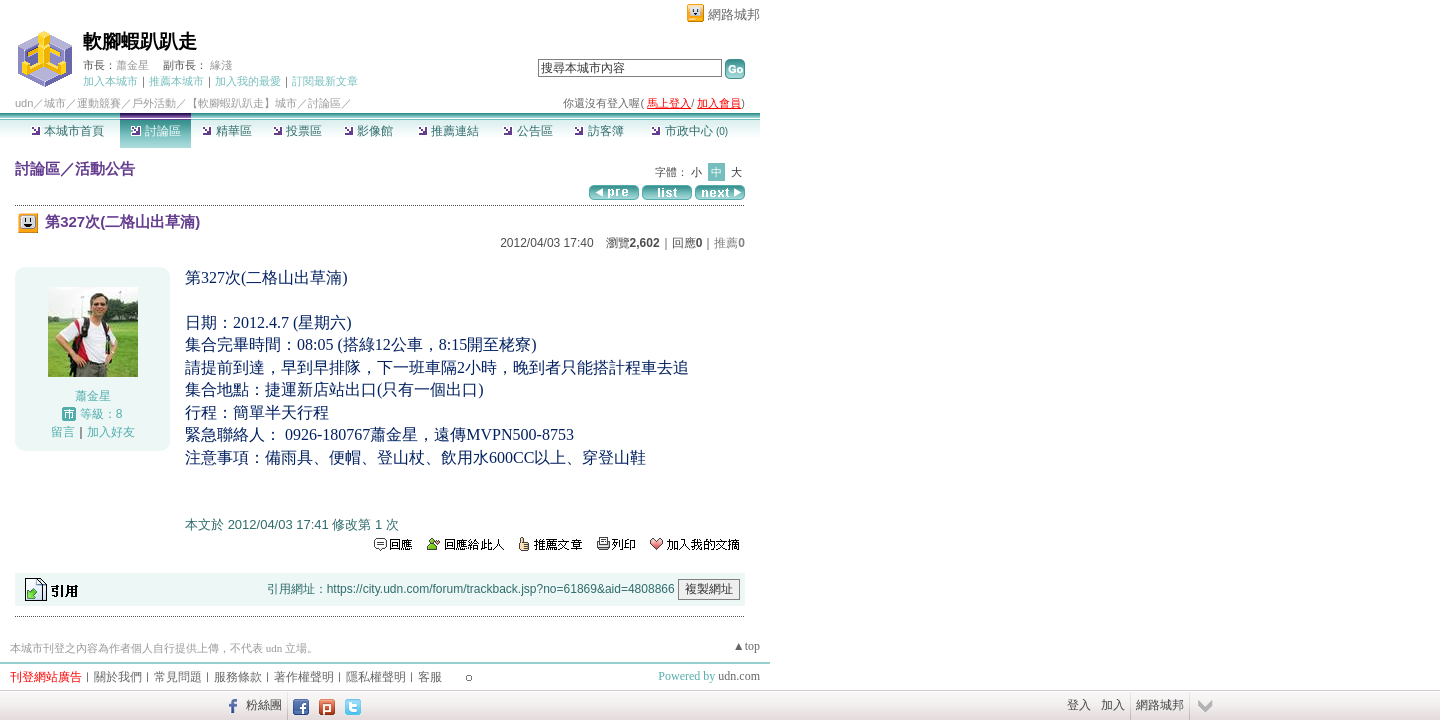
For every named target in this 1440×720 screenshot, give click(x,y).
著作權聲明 (304, 677)
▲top (746, 646)
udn (24, 103)
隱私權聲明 (376, 677)
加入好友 (111, 432)
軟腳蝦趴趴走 (140, 41)
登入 (1079, 705)
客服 (430, 677)
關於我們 (118, 677)
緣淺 (221, 65)
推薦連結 (448, 131)
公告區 (527, 131)
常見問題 (178, 677)
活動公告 (105, 168)
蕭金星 (132, 65)
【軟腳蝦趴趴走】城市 (242, 103)
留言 (63, 432)
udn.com (739, 676)
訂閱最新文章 (325, 81)
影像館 (368, 131)
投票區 (297, 131)
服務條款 (238, 677)
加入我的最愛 (248, 81)
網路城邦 (734, 14)
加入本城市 (110, 81)
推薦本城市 (176, 81)
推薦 (729, 243)
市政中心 (689, 131)
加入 (1113, 705)
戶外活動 (154, 103)
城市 (55, 103)
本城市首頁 (67, 131)
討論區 (155, 131)
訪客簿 (598, 131)
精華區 (226, 131)
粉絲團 (264, 705)
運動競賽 (99, 103)
